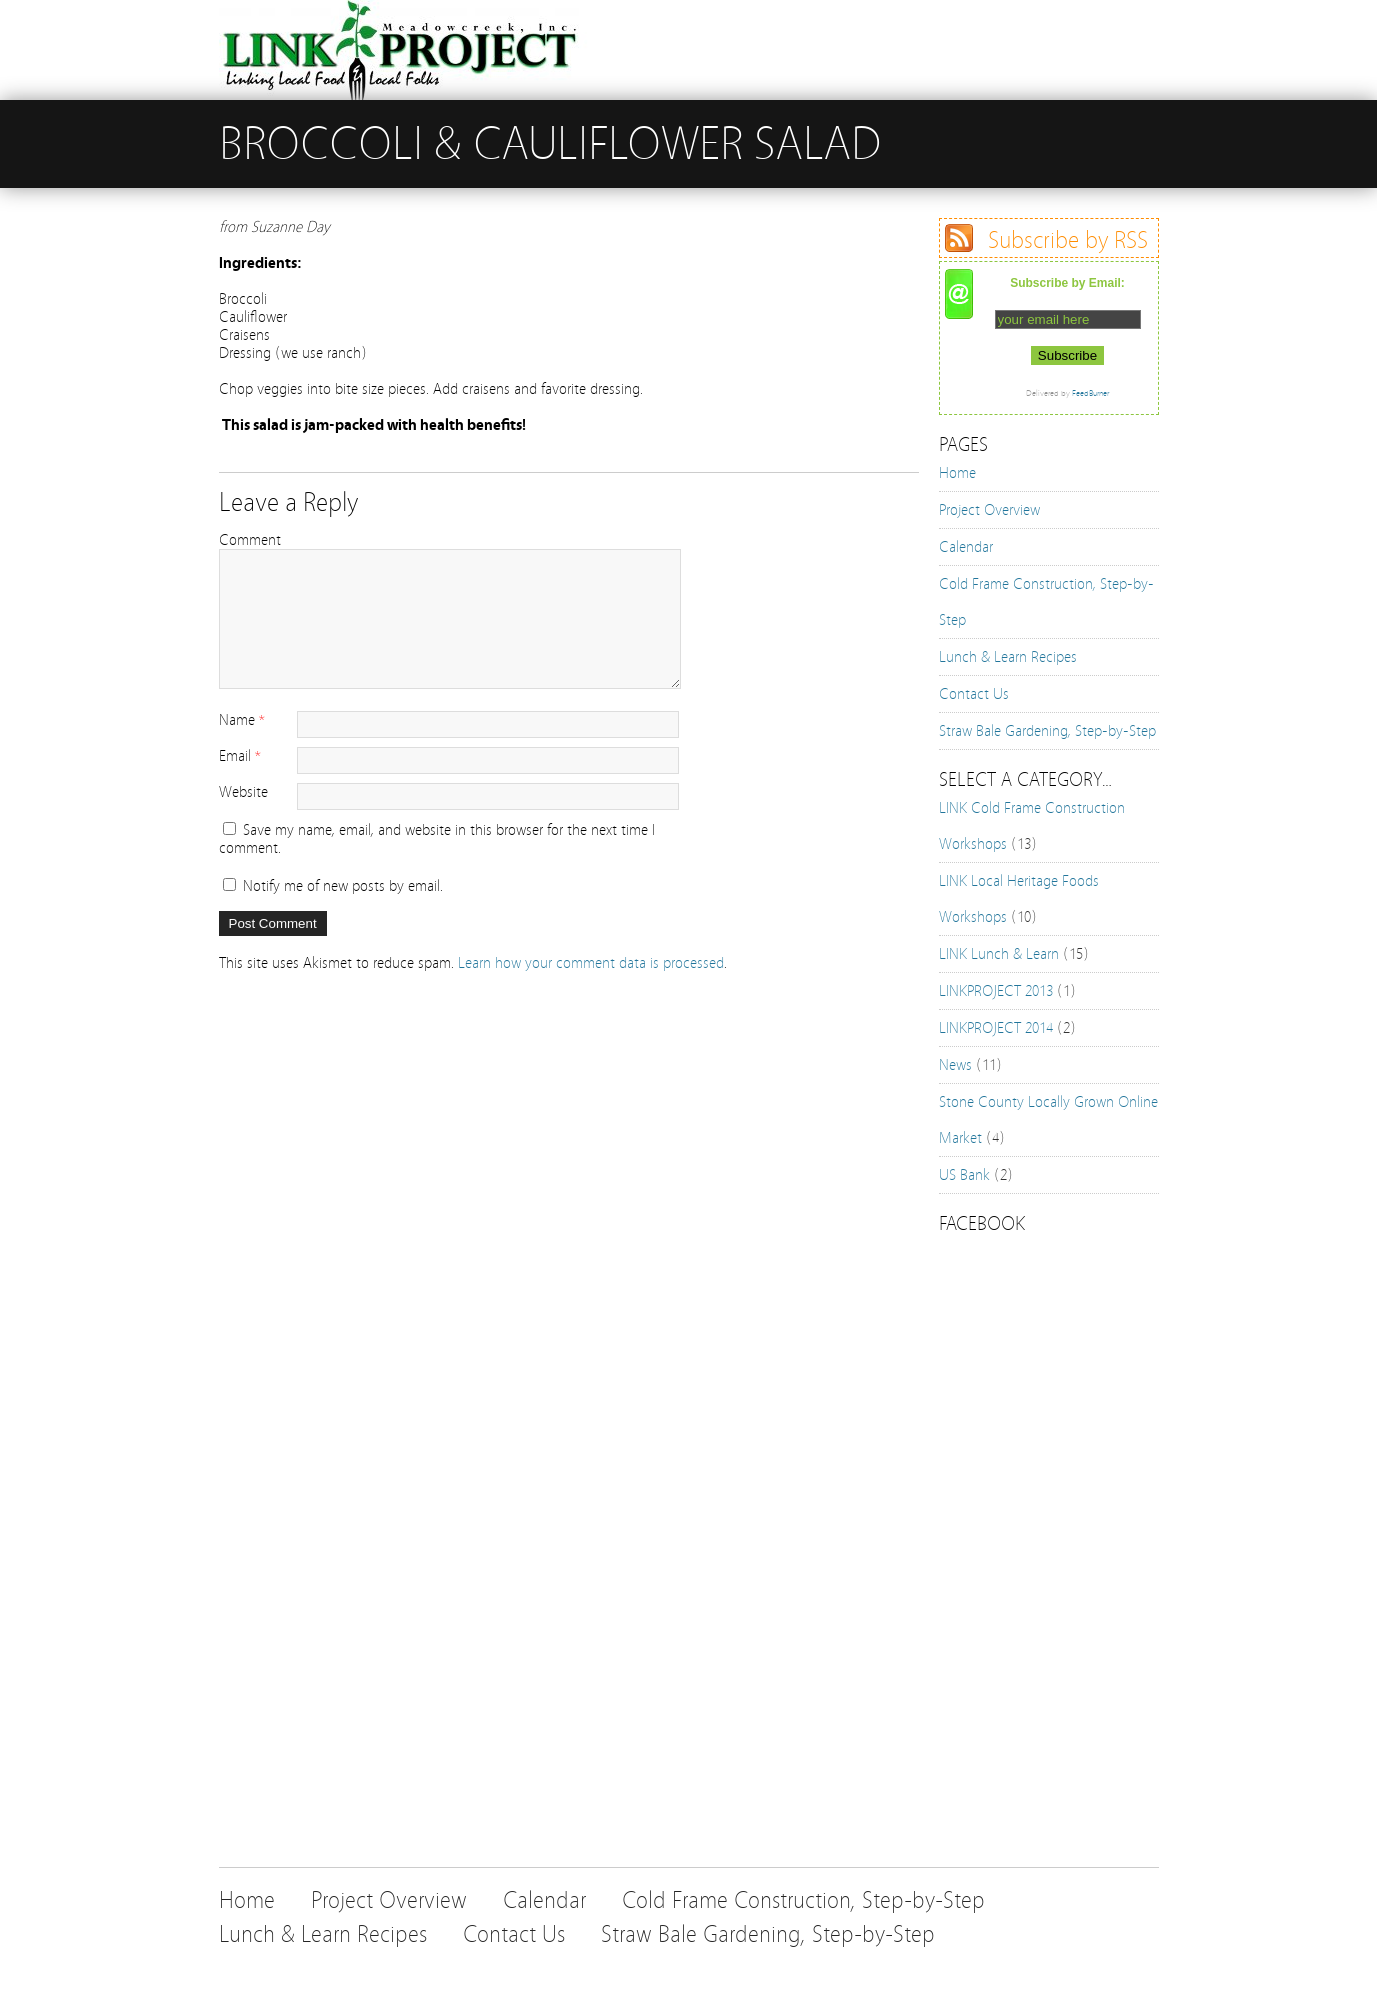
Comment (250, 540)
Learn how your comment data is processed (591, 963)
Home (957, 473)
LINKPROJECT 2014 (996, 1028)
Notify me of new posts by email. (343, 886)
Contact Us (974, 694)
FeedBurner (1090, 393)
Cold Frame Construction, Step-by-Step (803, 1900)
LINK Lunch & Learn (999, 954)
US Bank (964, 1175)
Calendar (966, 547)
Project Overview (989, 510)
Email (235, 756)
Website (243, 792)
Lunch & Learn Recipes (1008, 657)
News (955, 1065)
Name (237, 720)
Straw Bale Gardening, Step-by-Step (1047, 731)
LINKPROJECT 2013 (996, 991)
